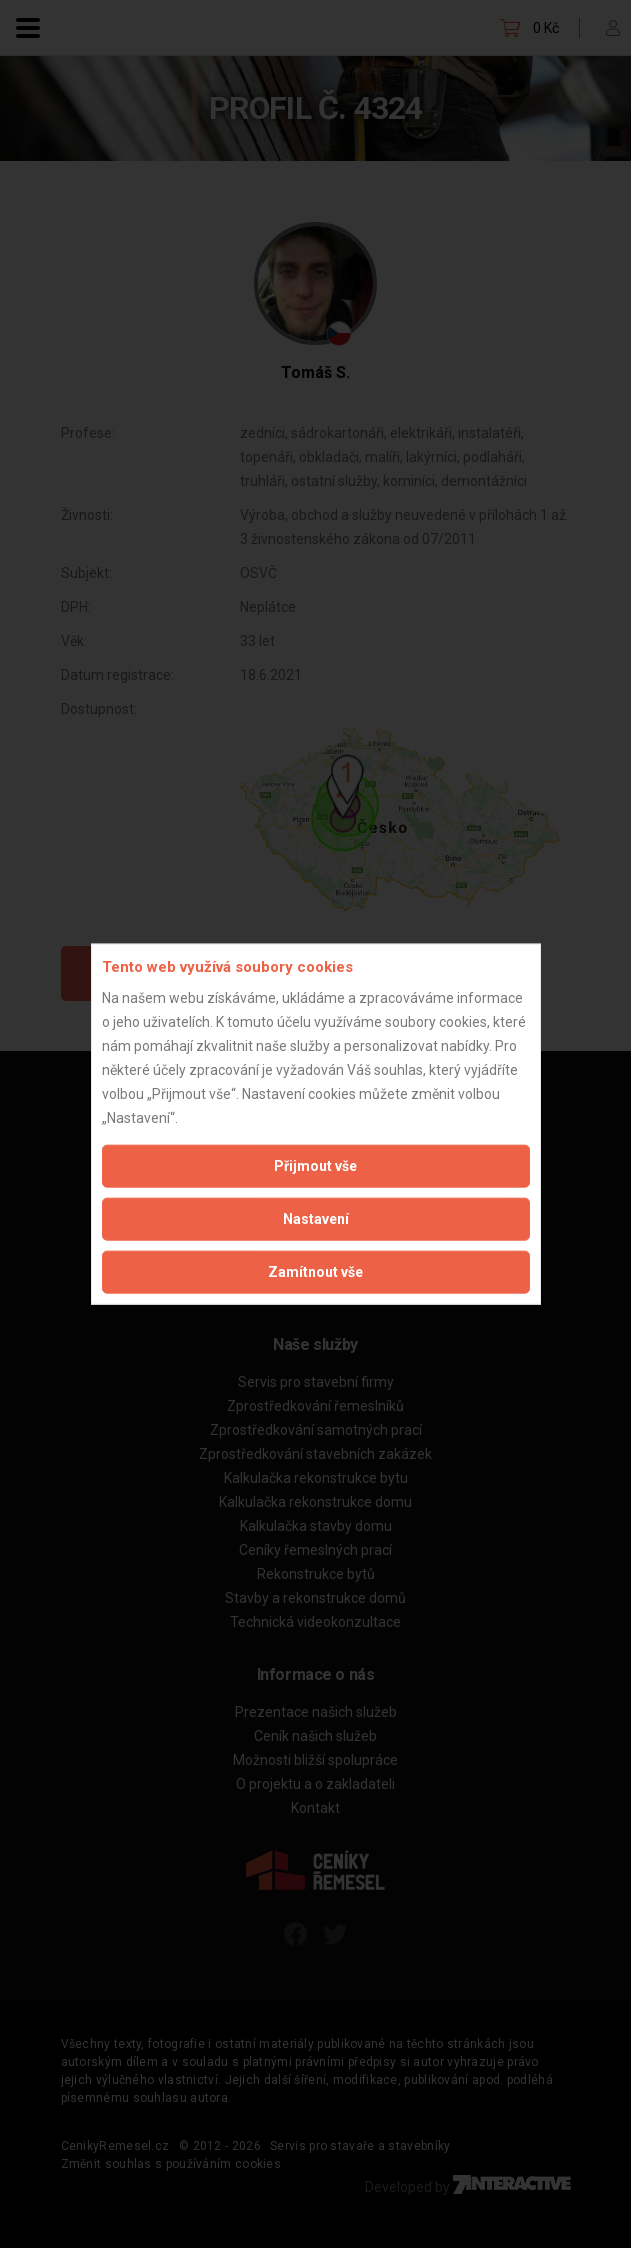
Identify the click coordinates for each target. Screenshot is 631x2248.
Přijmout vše (315, 1165)
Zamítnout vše (315, 1271)
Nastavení (316, 1218)
